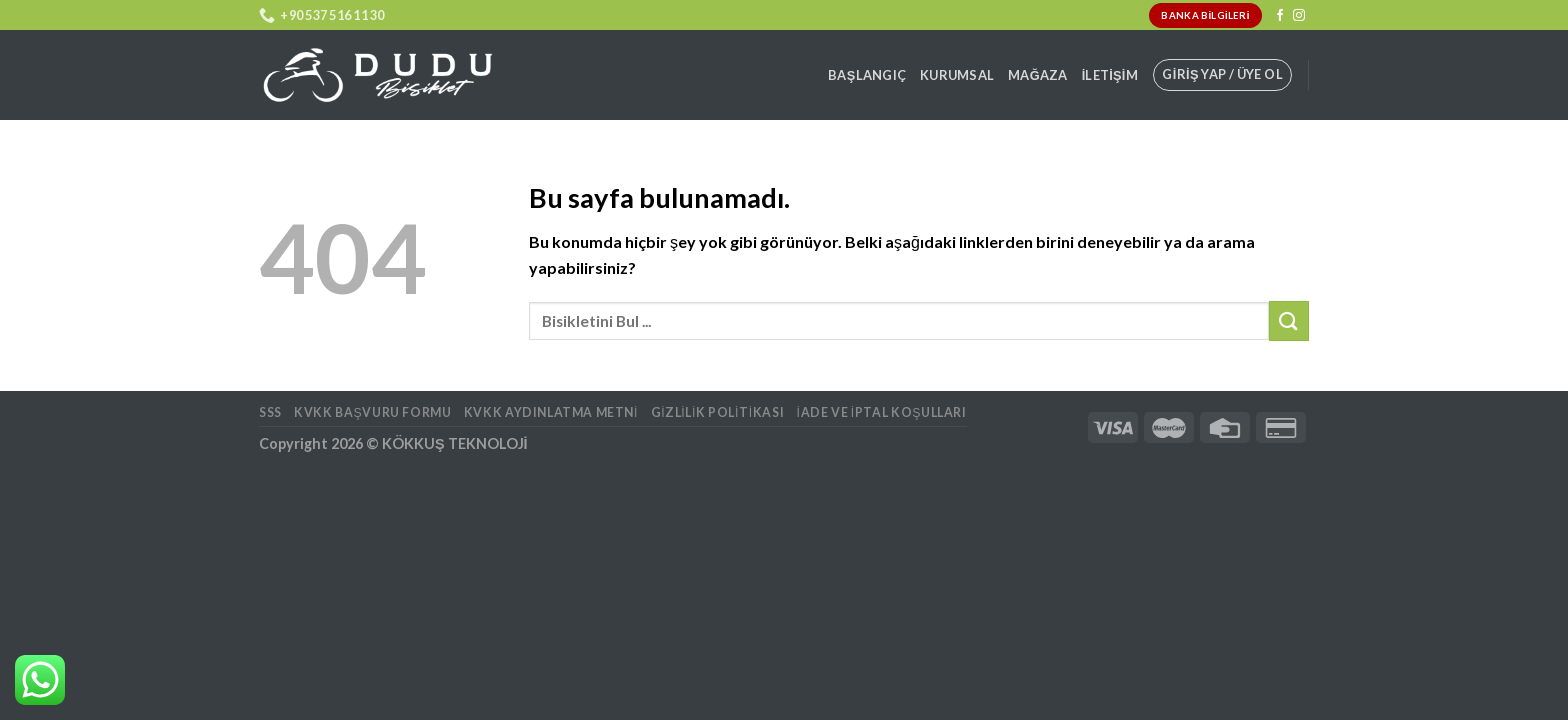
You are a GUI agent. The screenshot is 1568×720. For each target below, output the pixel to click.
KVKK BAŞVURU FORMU (372, 412)
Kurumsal (957, 75)
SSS (270, 412)
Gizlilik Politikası (718, 412)
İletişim (1110, 75)
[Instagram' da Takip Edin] (1299, 16)
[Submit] (1289, 320)
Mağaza (1038, 75)
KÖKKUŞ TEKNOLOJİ (455, 443)
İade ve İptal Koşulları (882, 412)
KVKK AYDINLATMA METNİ (551, 412)
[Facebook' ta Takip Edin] (1280, 16)
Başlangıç (867, 75)
